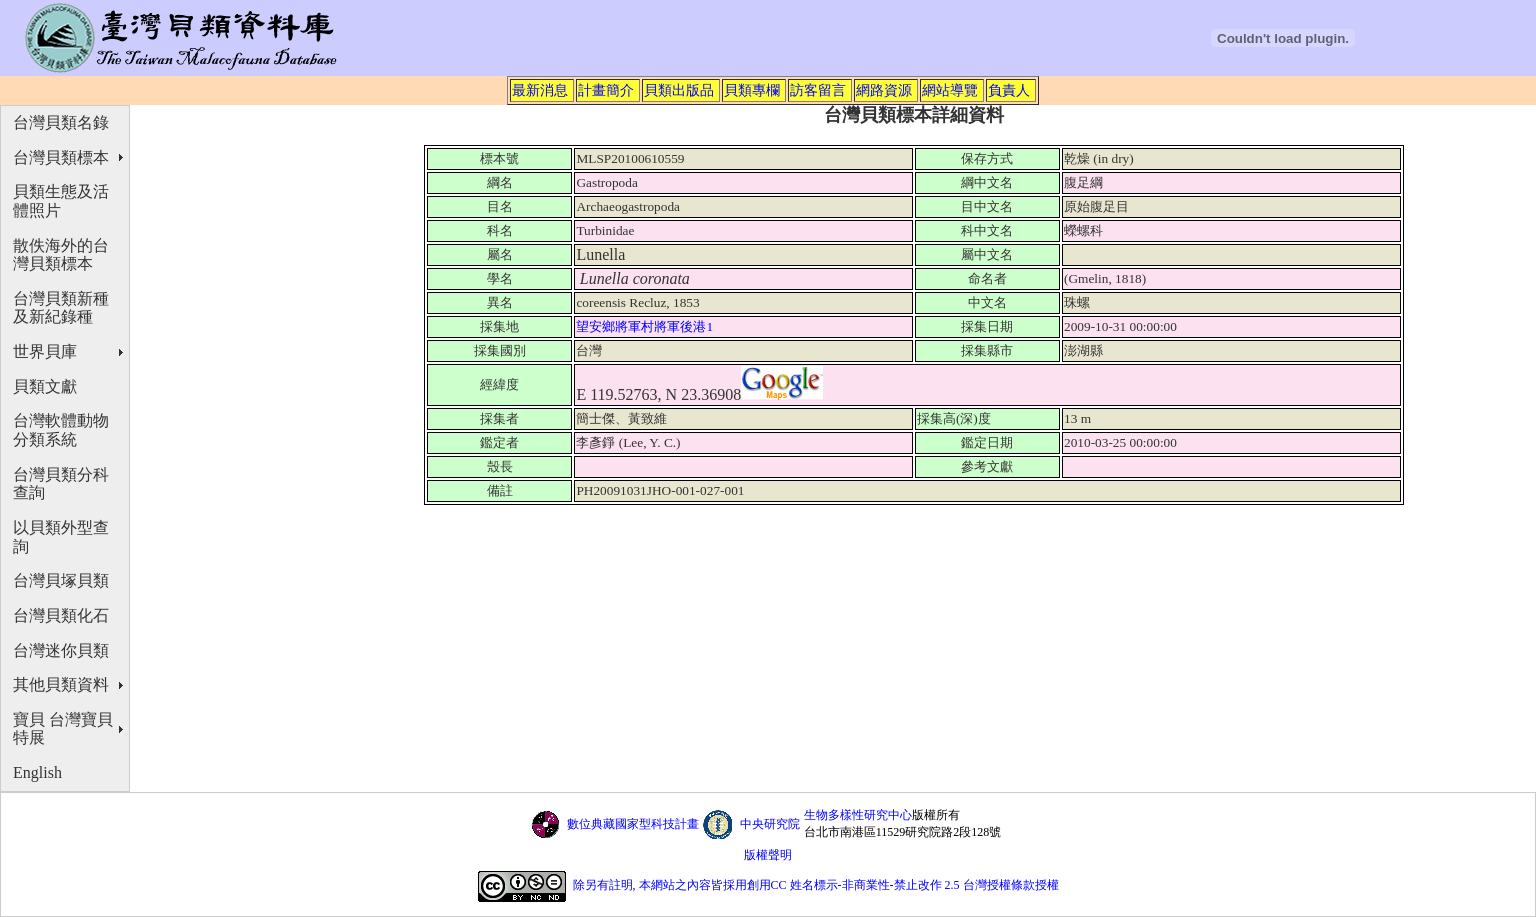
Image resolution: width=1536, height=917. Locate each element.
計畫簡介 (606, 90)
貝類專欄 (752, 90)
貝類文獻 (45, 386)
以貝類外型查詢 (61, 537)
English (37, 772)
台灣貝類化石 (61, 615)
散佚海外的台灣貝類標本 (61, 255)
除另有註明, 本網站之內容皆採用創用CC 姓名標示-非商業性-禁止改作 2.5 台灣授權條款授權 (816, 885)
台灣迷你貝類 (61, 650)
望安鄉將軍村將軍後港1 (646, 326)
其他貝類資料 (61, 684)
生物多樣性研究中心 (858, 815)
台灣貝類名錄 (61, 122)
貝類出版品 (679, 90)
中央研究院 (770, 824)
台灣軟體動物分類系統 (61, 430)
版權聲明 (768, 855)
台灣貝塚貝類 (61, 580)
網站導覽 (950, 90)
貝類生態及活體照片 (61, 201)
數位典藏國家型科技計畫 (633, 824)
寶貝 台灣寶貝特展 (63, 729)
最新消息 (540, 90)
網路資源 (884, 90)
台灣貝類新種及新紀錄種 (61, 308)
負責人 (1009, 90)
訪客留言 (818, 90)
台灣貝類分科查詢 (61, 484)
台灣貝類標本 (61, 157)
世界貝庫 (45, 351)
